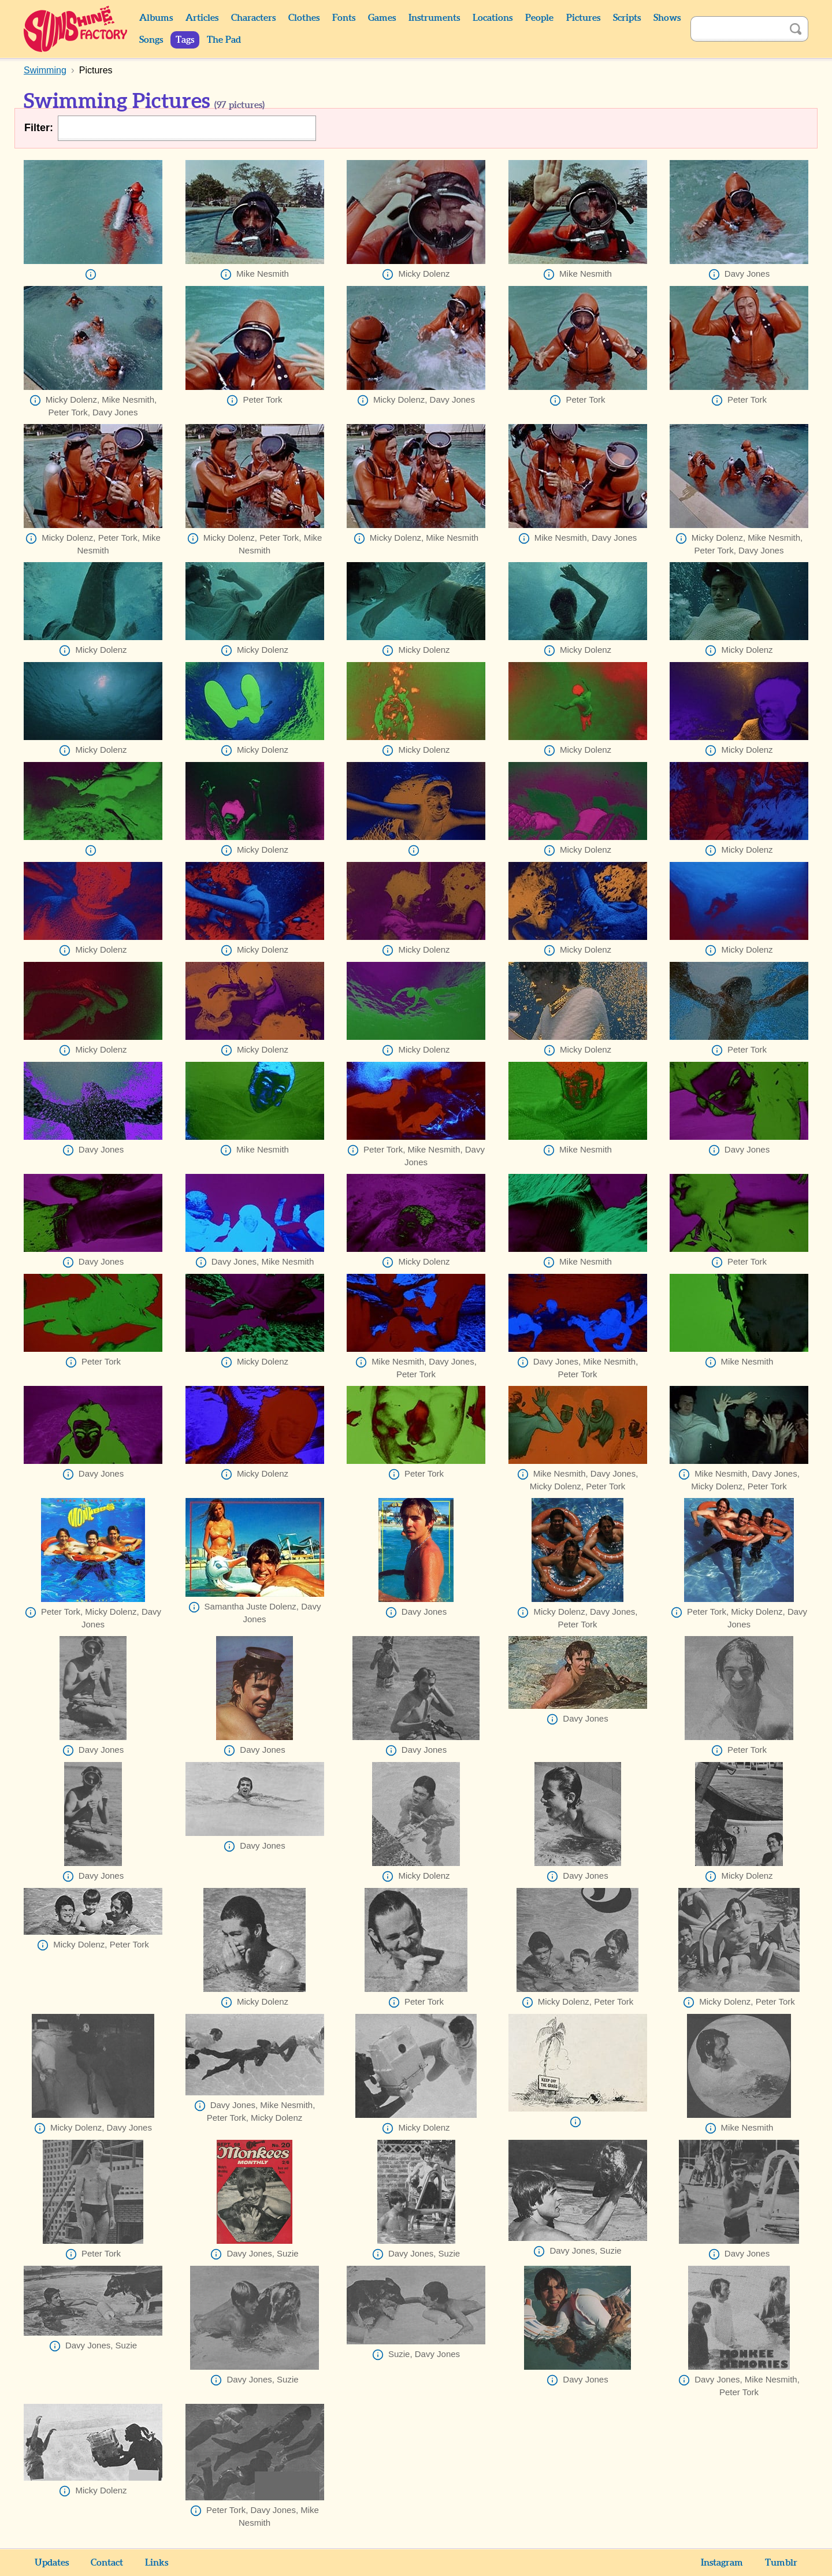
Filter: (38, 127)
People (539, 18)
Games (382, 18)
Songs (151, 39)
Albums (156, 18)
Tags (185, 39)
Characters (253, 18)
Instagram (722, 2562)
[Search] (736, 29)
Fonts (343, 18)
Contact (107, 2562)
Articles (201, 18)
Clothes (304, 18)
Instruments (434, 18)
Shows (667, 18)
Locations (492, 18)
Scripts (627, 18)
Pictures (583, 18)
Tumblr (781, 2562)
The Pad (224, 39)
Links (156, 2562)
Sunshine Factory (76, 29)
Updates (52, 2562)
